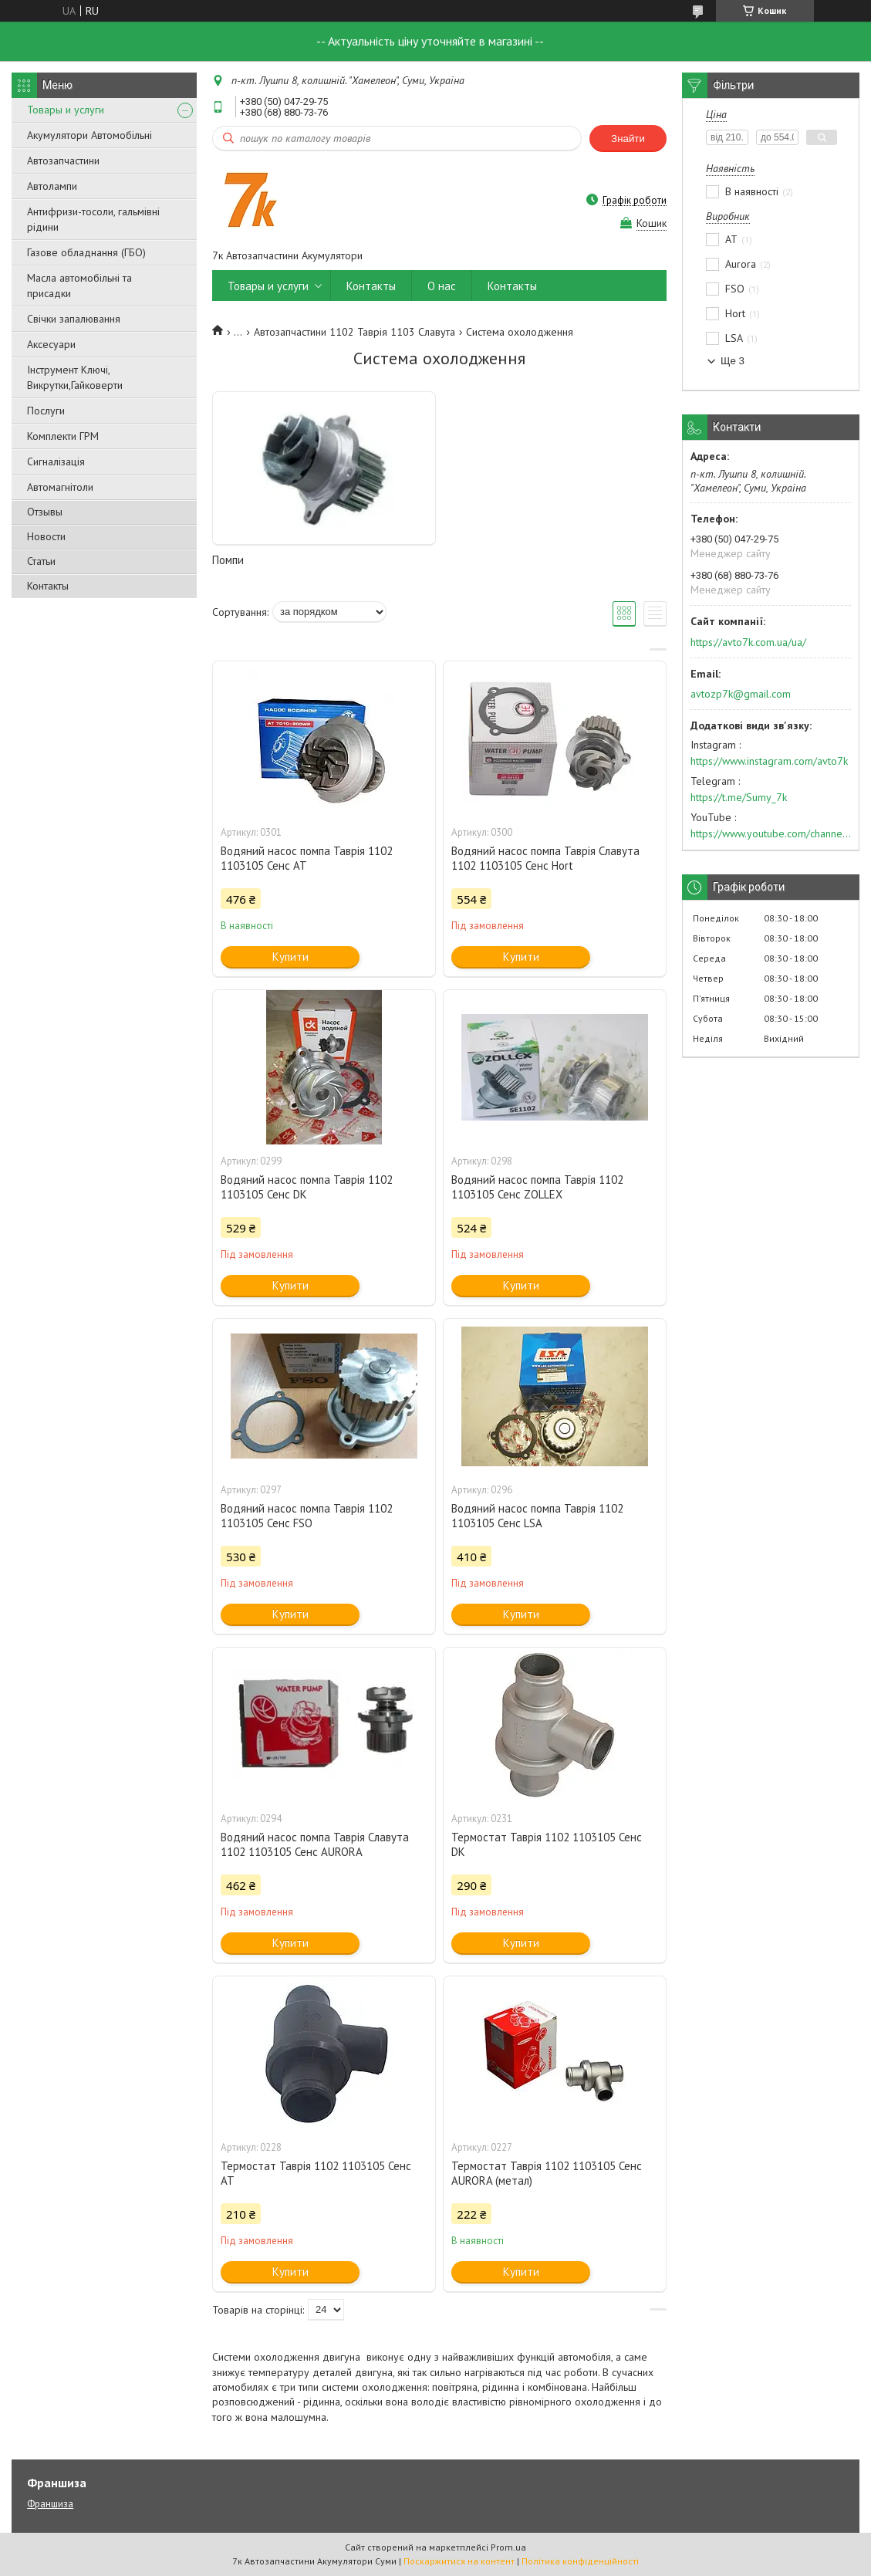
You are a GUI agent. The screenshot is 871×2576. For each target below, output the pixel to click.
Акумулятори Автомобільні (89, 135)
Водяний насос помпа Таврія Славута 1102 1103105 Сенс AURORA (315, 1844)
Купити (290, 956)
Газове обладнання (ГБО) (86, 252)
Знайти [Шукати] (628, 138)
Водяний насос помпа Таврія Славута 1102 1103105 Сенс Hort (545, 858)
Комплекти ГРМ (63, 436)
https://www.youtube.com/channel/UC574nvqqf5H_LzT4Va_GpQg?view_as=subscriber (770, 833)
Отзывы (44, 512)
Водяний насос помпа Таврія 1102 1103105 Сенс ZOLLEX (537, 1187)
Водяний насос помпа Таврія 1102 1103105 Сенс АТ (307, 858)
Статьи (41, 561)
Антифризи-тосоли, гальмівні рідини (93, 219)
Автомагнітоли (60, 487)
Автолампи (52, 186)
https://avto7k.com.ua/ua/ (748, 642)
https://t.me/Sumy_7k (738, 797)
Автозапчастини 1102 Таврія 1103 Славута (354, 332)
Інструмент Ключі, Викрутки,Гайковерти (75, 377)
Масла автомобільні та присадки (79, 285)
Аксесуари (51, 344)
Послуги (46, 411)
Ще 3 (732, 361)
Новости (46, 536)
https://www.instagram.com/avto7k (769, 761)
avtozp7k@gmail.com (740, 694)
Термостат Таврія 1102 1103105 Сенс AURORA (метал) (546, 2173)
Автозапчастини (63, 160)
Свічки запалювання (73, 319)
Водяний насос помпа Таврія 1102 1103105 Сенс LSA (537, 1515)
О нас (441, 286)
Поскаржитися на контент (459, 2561)
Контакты (48, 586)
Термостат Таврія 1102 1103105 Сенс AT (316, 2173)
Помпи (228, 560)
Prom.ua (508, 2547)
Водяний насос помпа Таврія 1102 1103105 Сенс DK (307, 1187)
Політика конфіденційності (580, 2561)
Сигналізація (56, 461)
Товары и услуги (65, 110)
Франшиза (50, 2503)
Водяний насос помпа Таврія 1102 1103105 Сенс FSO (307, 1515)
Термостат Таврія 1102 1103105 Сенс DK (546, 1844)
